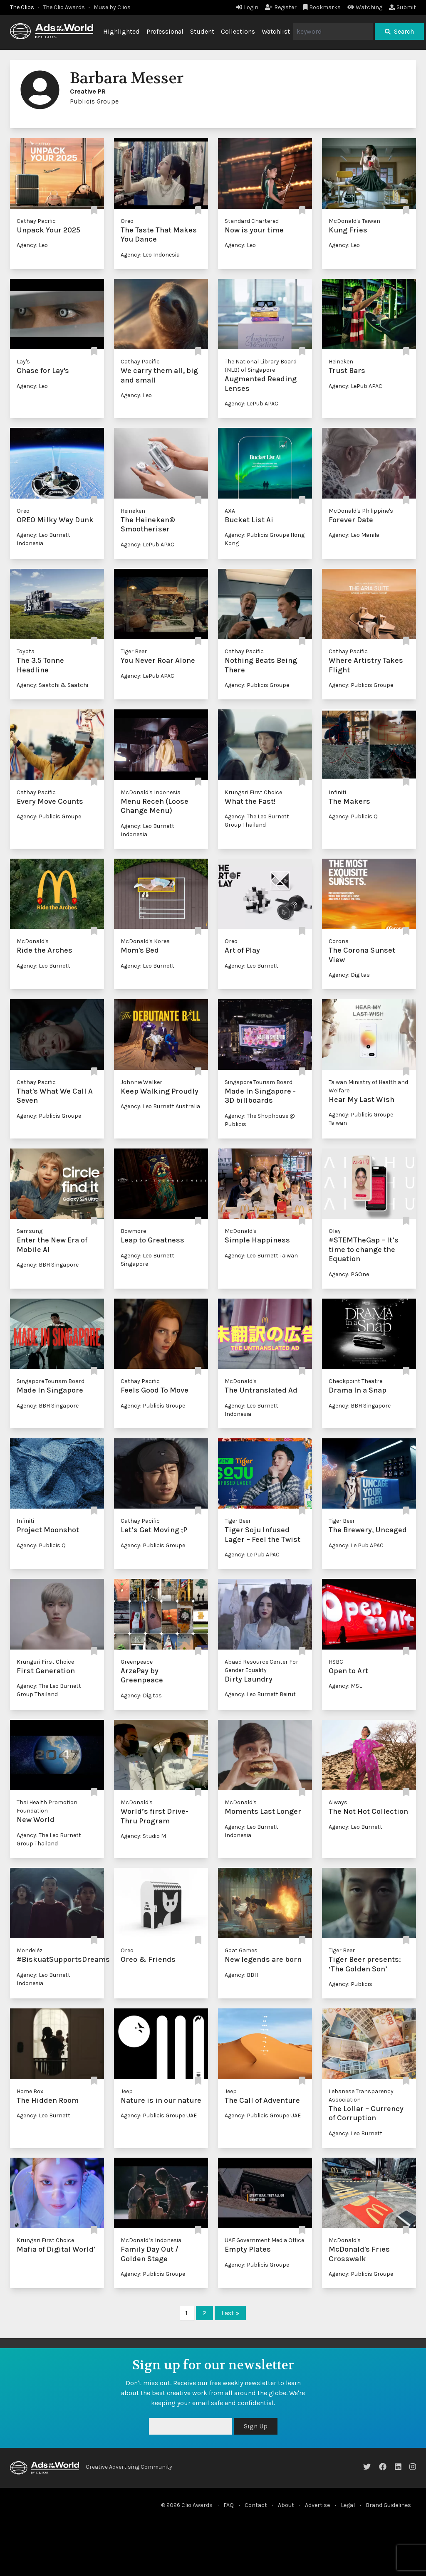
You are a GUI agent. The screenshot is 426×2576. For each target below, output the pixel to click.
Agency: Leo (32, 245)
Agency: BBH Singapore (48, 1264)
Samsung (29, 1231)
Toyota (26, 651)
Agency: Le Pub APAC (252, 1554)
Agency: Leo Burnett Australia (160, 1106)
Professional (164, 31)
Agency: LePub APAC (251, 403)
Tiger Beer (134, 651)
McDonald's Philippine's (361, 510)
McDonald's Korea (145, 941)
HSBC (336, 1661)
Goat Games (241, 1950)
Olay (335, 1231)
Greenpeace (137, 1661)
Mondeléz (29, 1950)
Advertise (317, 2505)
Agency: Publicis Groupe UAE (159, 2115)
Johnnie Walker (141, 1082)
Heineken (341, 361)
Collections (238, 31)
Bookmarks (322, 7)
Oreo (127, 221)
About (286, 2505)
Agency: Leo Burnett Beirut (260, 1694)
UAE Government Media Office (264, 2240)
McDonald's (33, 941)
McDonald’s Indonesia (151, 2240)
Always (338, 1802)
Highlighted (121, 31)
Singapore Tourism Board (258, 1082)
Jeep (127, 2091)
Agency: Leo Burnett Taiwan (261, 1255)
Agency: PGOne (349, 1274)
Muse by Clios (112, 7)
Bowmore (133, 1231)
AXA (230, 510)
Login (247, 7)
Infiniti (337, 792)
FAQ (228, 2505)
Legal (348, 2505)
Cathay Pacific (36, 221)
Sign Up (255, 2426)
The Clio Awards (64, 7)
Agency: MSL (345, 1685)
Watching (364, 7)
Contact (256, 2505)
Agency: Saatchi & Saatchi (52, 685)
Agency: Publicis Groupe (257, 685)
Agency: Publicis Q (353, 816)
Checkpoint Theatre (355, 1381)
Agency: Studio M (143, 1836)
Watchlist (276, 31)
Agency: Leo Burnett (43, 965)
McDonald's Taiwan (354, 221)
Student (202, 31)
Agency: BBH (241, 1974)
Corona (339, 941)
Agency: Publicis (350, 1984)
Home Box (30, 2091)
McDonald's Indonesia (151, 792)
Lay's (23, 361)
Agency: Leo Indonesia (150, 254)
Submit (402, 7)
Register (281, 7)
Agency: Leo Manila (354, 534)
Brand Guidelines (388, 2505)
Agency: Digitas (349, 974)
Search (399, 31)
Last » (230, 2313)
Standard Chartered (252, 221)
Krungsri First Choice (253, 792)
